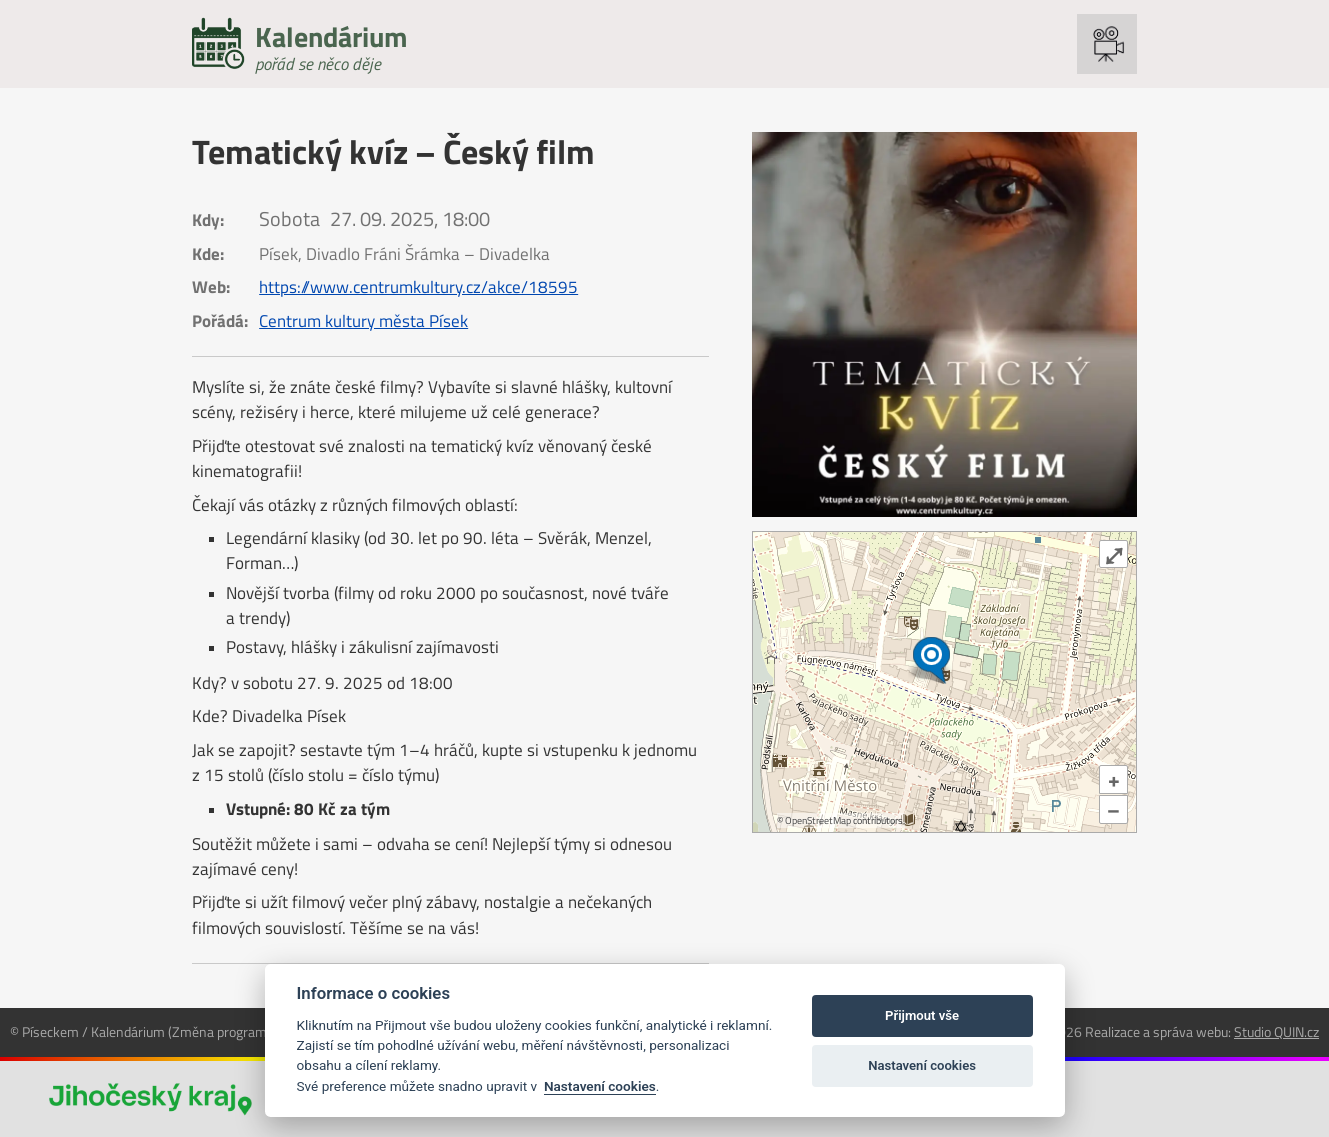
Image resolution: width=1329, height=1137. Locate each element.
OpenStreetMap (818, 820)
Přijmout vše (922, 1015)
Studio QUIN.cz (1276, 1031)
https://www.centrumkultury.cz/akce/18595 (418, 287)
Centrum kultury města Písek (363, 321)
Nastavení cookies (600, 1086)
